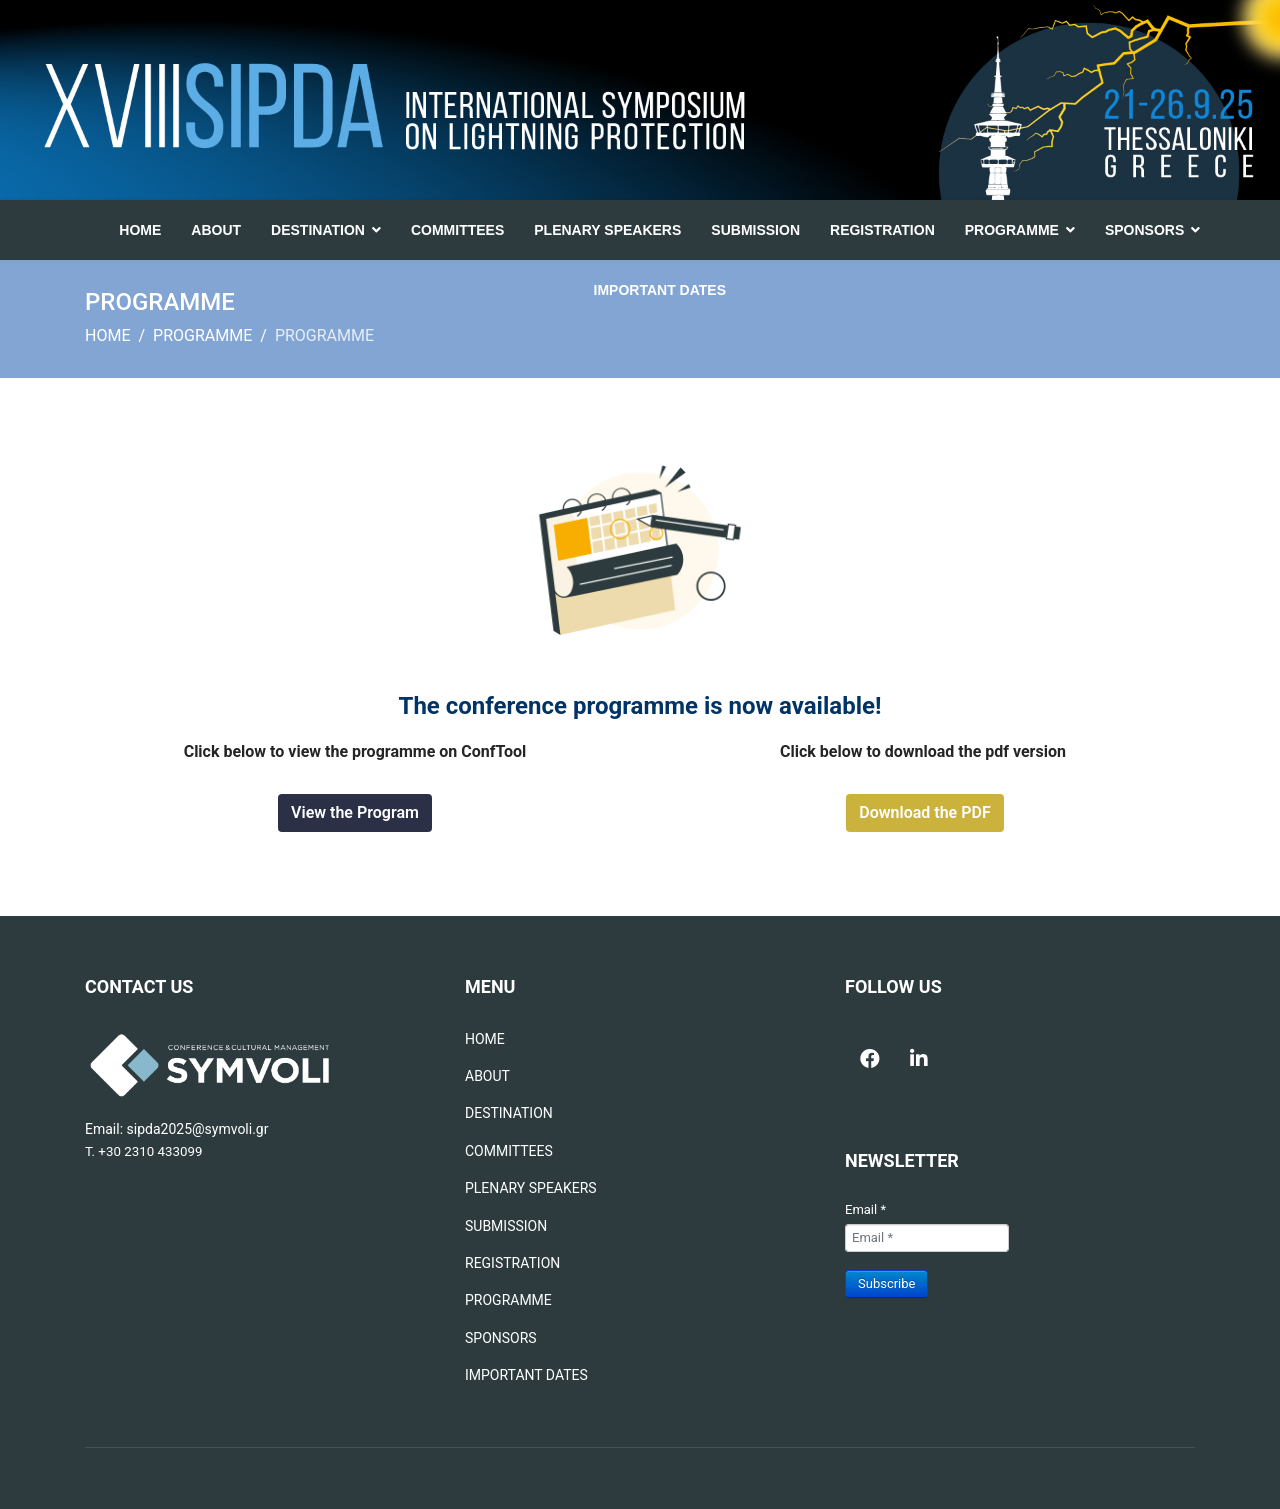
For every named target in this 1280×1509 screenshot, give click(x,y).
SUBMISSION (755, 230)
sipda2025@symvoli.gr (198, 1129)
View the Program (355, 812)
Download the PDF (924, 812)
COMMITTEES (457, 230)
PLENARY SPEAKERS (607, 230)
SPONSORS (1144, 230)
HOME (140, 230)
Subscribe (886, 1283)
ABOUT (216, 230)
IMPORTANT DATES (660, 290)
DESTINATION (318, 230)
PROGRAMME (1012, 230)
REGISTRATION (882, 230)
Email (865, 1209)
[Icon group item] (870, 1048)
